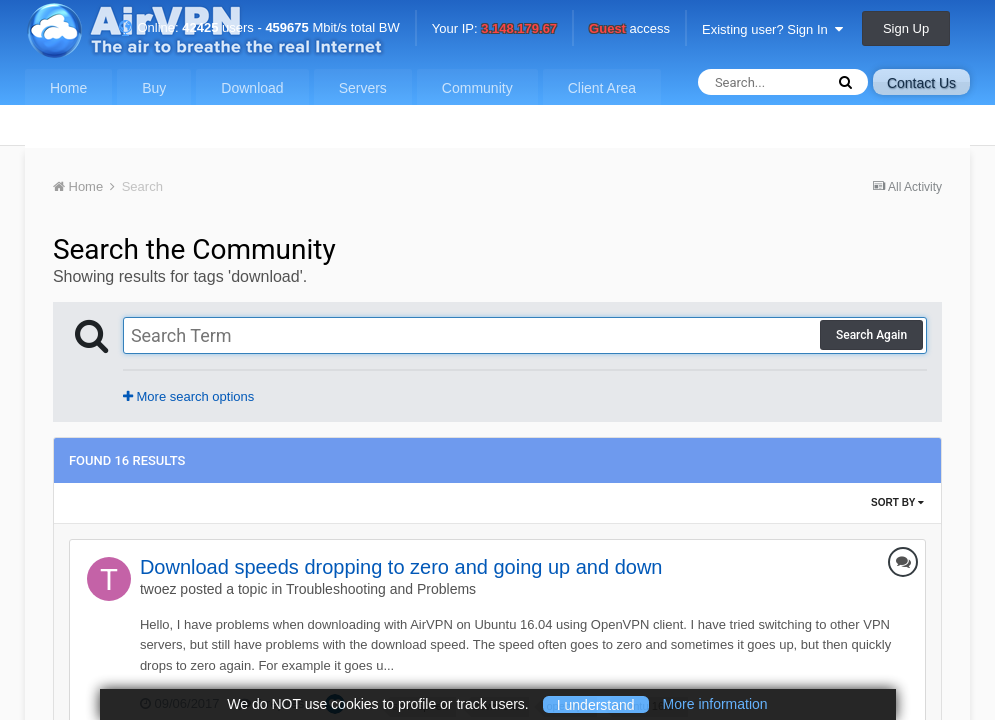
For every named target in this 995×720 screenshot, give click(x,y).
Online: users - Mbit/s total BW (259, 27)
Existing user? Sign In (772, 29)
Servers (363, 88)
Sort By (897, 502)
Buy (154, 88)
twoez (158, 589)
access (629, 29)
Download (252, 88)
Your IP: (494, 29)
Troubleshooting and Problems (381, 589)
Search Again (871, 335)
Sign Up (906, 28)
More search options (188, 396)
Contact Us (921, 83)
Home (68, 88)
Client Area (602, 88)
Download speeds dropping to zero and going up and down (401, 567)
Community (477, 88)
